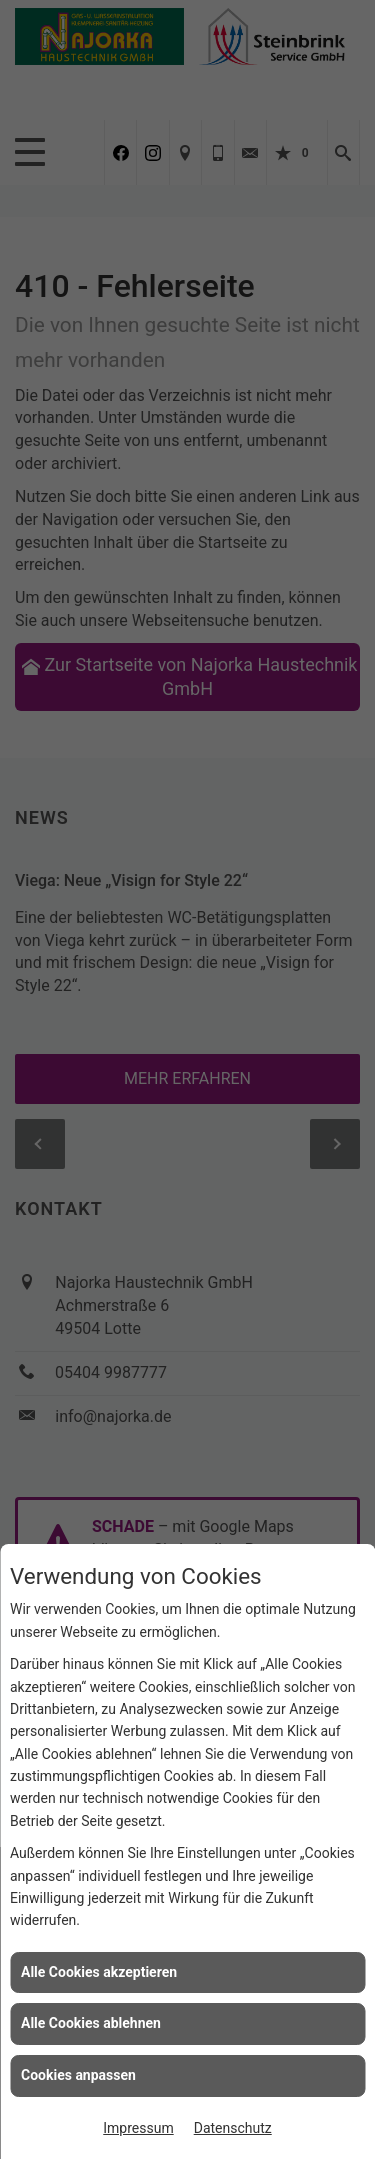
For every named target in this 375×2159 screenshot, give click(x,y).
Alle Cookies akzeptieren (99, 1972)
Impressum (138, 2128)
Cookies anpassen (78, 2075)
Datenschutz (233, 2128)
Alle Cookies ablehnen (91, 2023)
